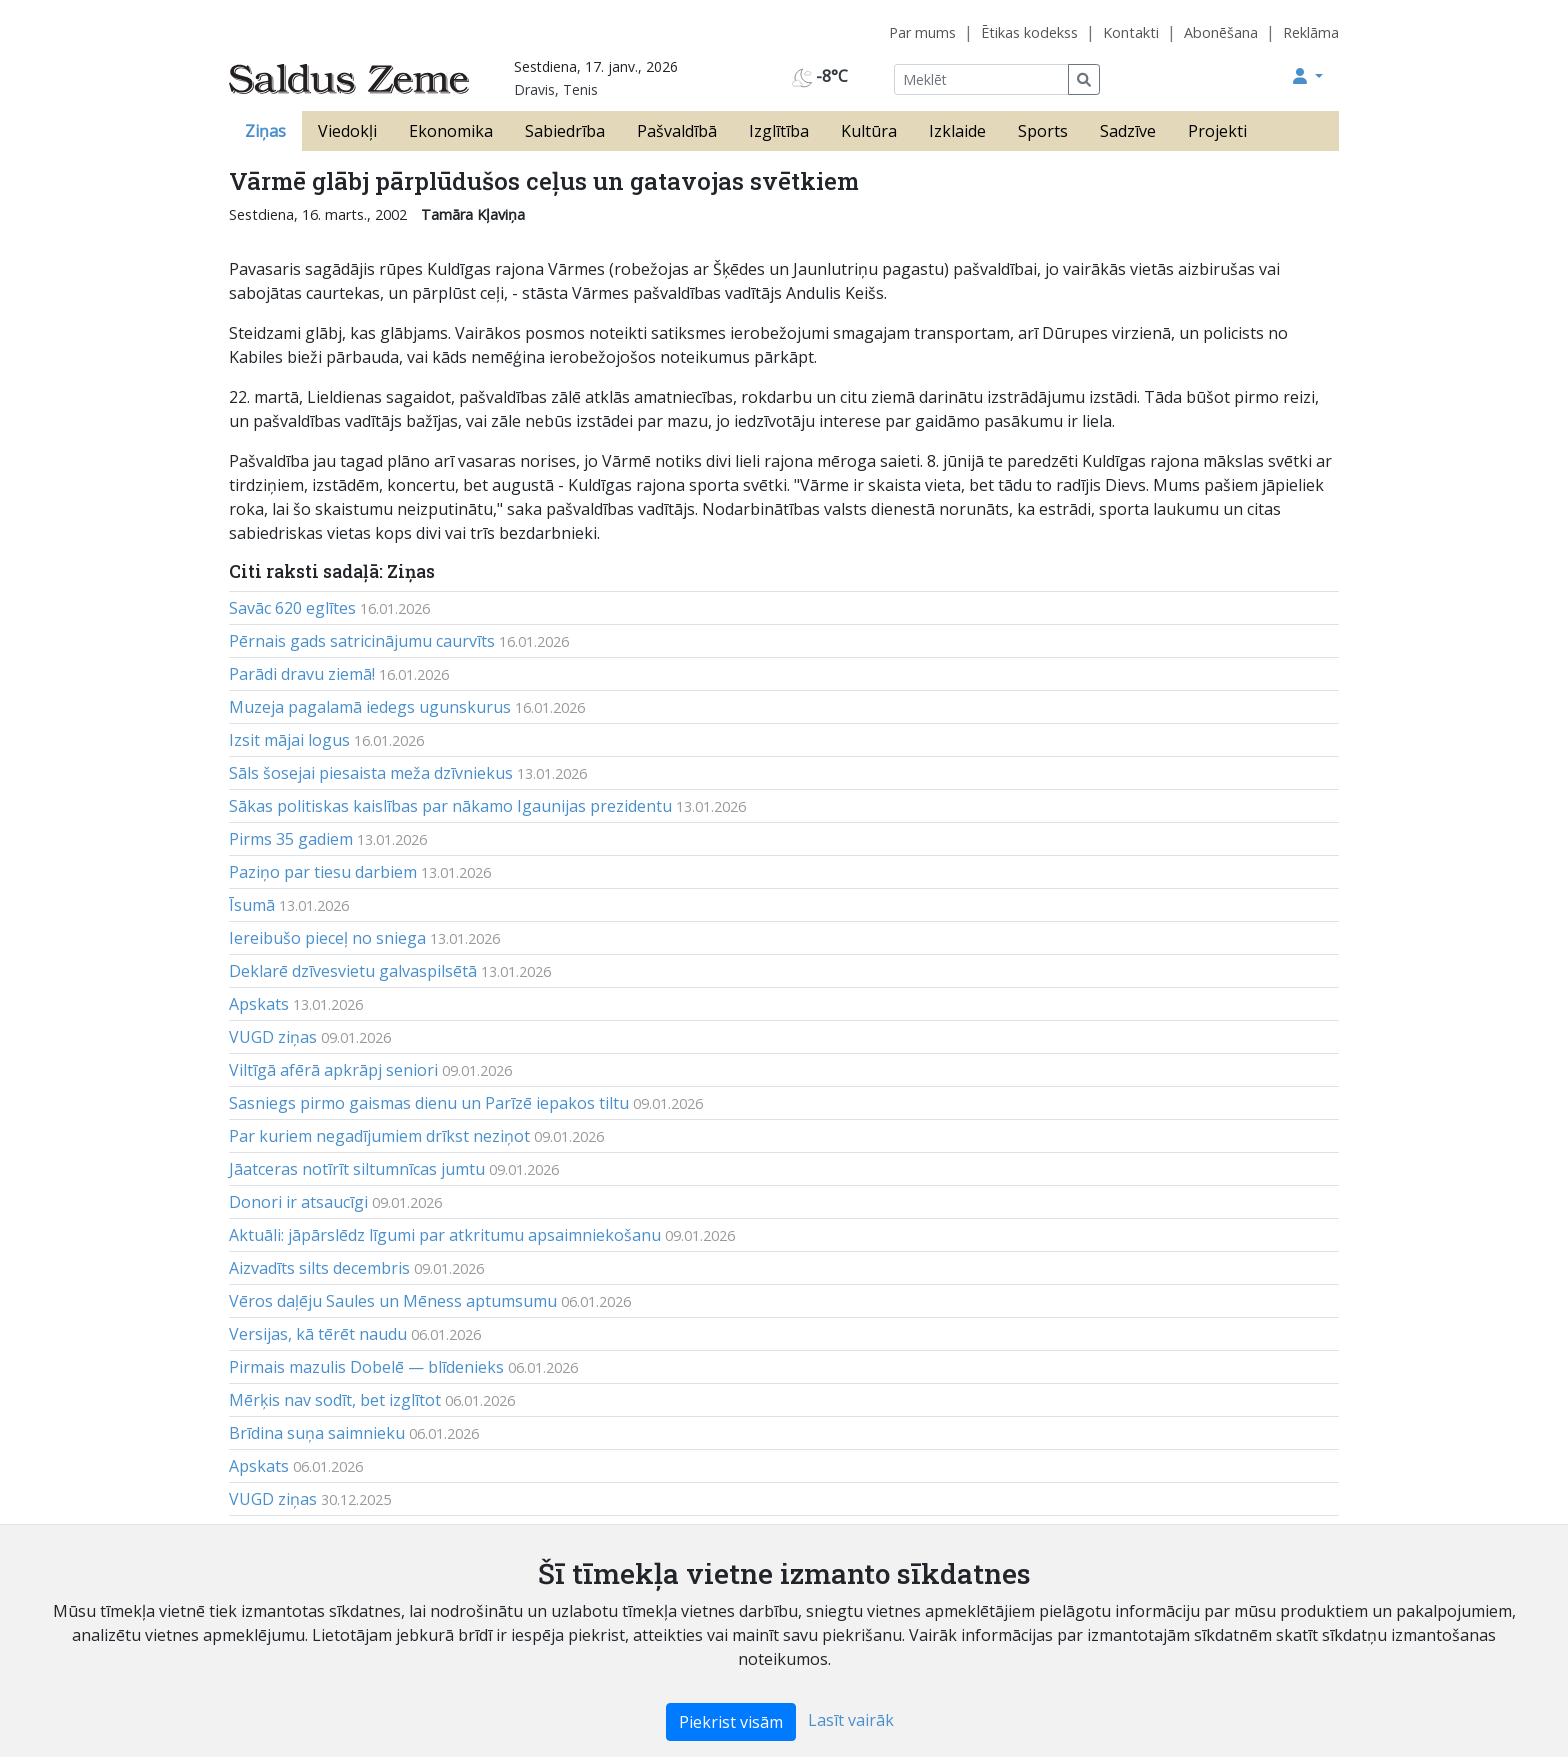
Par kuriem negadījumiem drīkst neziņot (379, 1136)
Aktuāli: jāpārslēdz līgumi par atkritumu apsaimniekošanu (445, 1235)
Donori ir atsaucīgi (298, 1202)
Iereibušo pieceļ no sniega (327, 938)
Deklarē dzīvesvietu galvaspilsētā (353, 971)
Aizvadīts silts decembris (319, 1268)
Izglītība (779, 131)
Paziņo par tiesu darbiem (323, 872)
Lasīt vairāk (851, 1720)
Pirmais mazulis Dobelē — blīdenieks (366, 1367)
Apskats (259, 1004)
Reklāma (1311, 32)
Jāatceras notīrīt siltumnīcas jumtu (357, 1169)
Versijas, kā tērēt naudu (318, 1334)
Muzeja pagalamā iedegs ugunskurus (370, 707)
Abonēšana (1221, 32)
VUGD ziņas (273, 1037)
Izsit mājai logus (289, 740)
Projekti (1217, 131)
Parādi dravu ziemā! (302, 674)
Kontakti (1131, 32)
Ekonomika (451, 131)
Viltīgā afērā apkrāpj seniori (333, 1070)
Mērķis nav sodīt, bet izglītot (335, 1400)
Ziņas (265, 131)
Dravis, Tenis (556, 89)
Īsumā (252, 905)
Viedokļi (347, 131)
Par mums (922, 32)
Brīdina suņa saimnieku (317, 1433)
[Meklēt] (981, 79)
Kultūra (869, 131)
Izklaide (957, 131)
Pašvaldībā (677, 131)
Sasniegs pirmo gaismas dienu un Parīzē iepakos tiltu (429, 1103)
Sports (1043, 131)
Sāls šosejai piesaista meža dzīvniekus (371, 773)
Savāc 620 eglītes (292, 608)
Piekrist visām (731, 1722)
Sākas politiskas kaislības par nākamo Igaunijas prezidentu (450, 806)
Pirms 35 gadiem (291, 839)
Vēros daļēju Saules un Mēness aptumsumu (393, 1301)
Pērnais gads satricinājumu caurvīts (362, 641)
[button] (1308, 76)
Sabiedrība (565, 131)
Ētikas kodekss (1029, 32)
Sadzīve (1128, 131)
